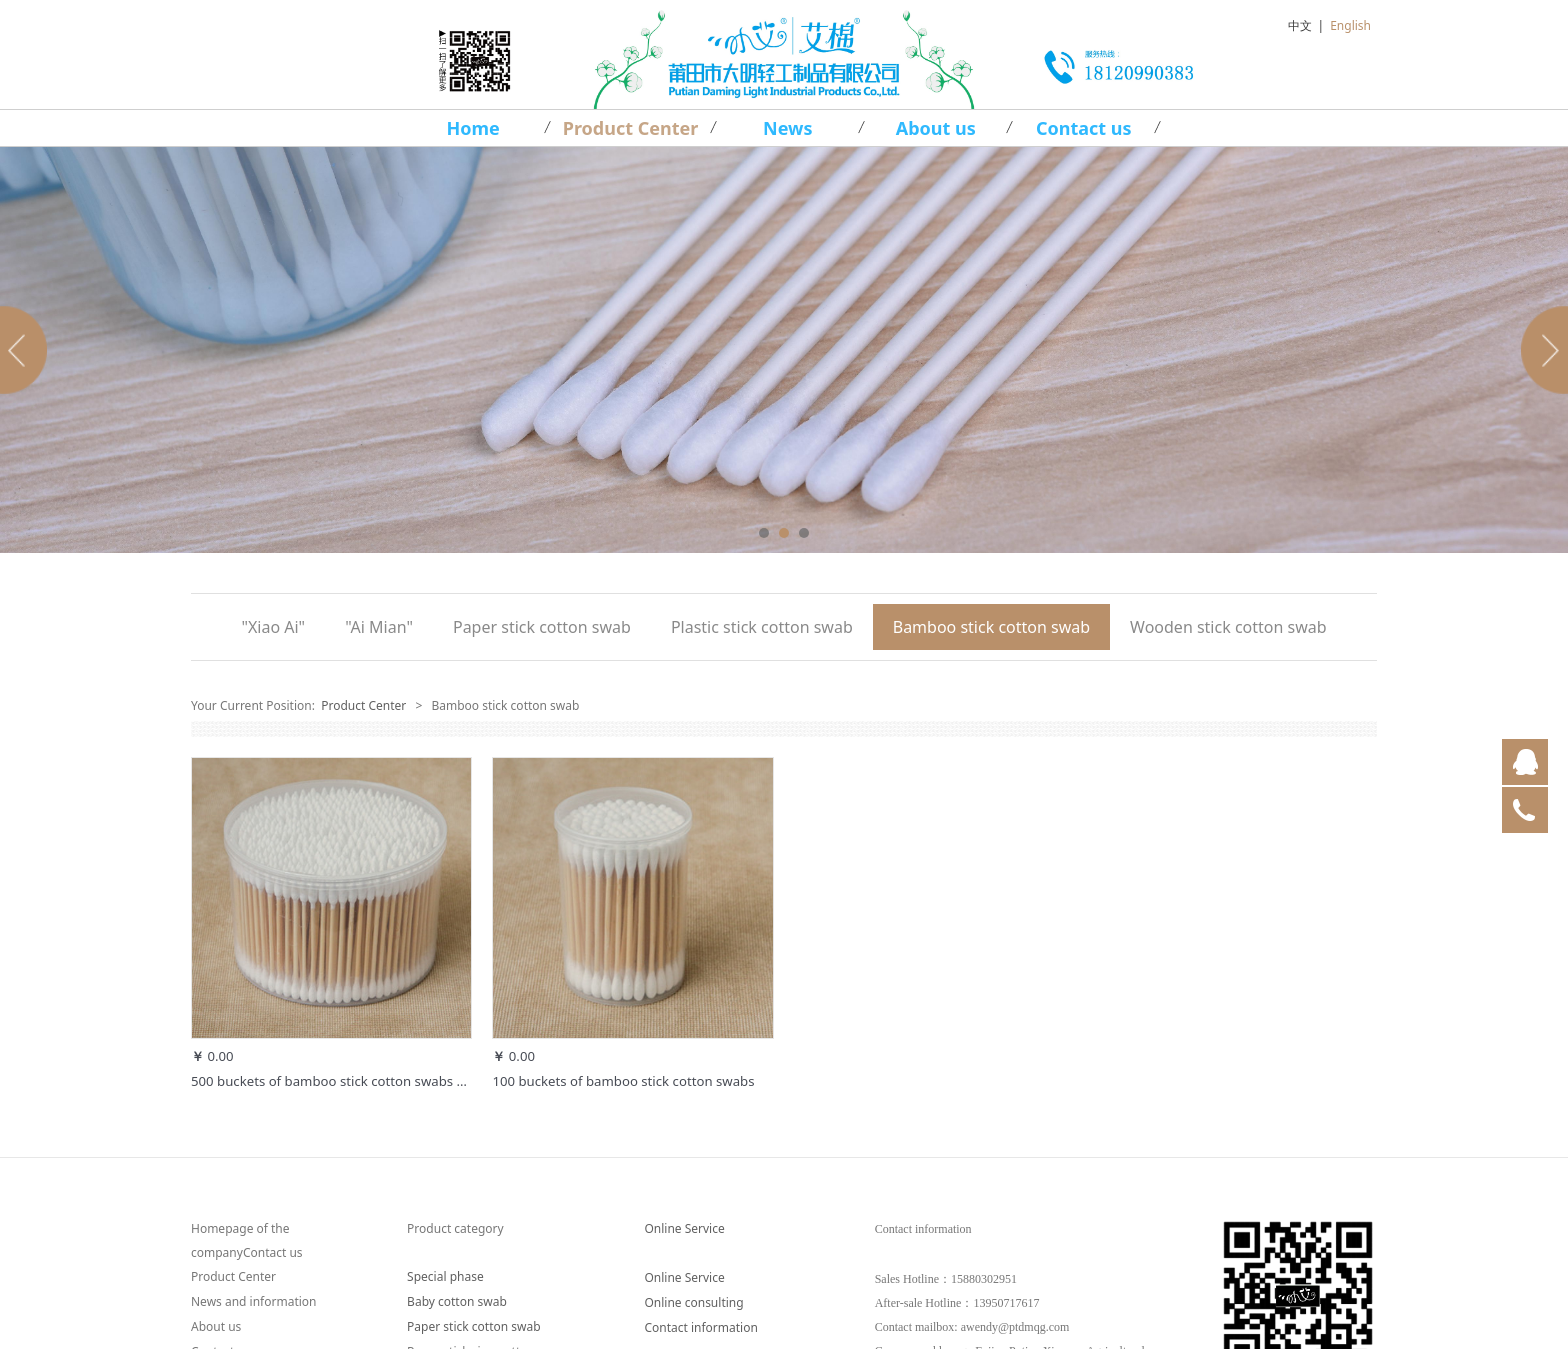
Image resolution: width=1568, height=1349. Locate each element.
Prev (27, 350)
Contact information (700, 1327)
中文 (1300, 25)
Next (1541, 350)
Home (473, 128)
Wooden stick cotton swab (1228, 627)
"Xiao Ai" (273, 627)
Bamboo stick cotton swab (991, 627)
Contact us (1084, 128)
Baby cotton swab (457, 1301)
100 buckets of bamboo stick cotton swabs (623, 1081)
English (1350, 25)
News (787, 128)
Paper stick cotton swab (542, 627)
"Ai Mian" (379, 627)
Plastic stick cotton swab (762, 627)
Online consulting (693, 1302)
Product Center (631, 128)
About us (936, 128)
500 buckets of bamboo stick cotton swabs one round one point (387, 1081)
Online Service (684, 1228)
